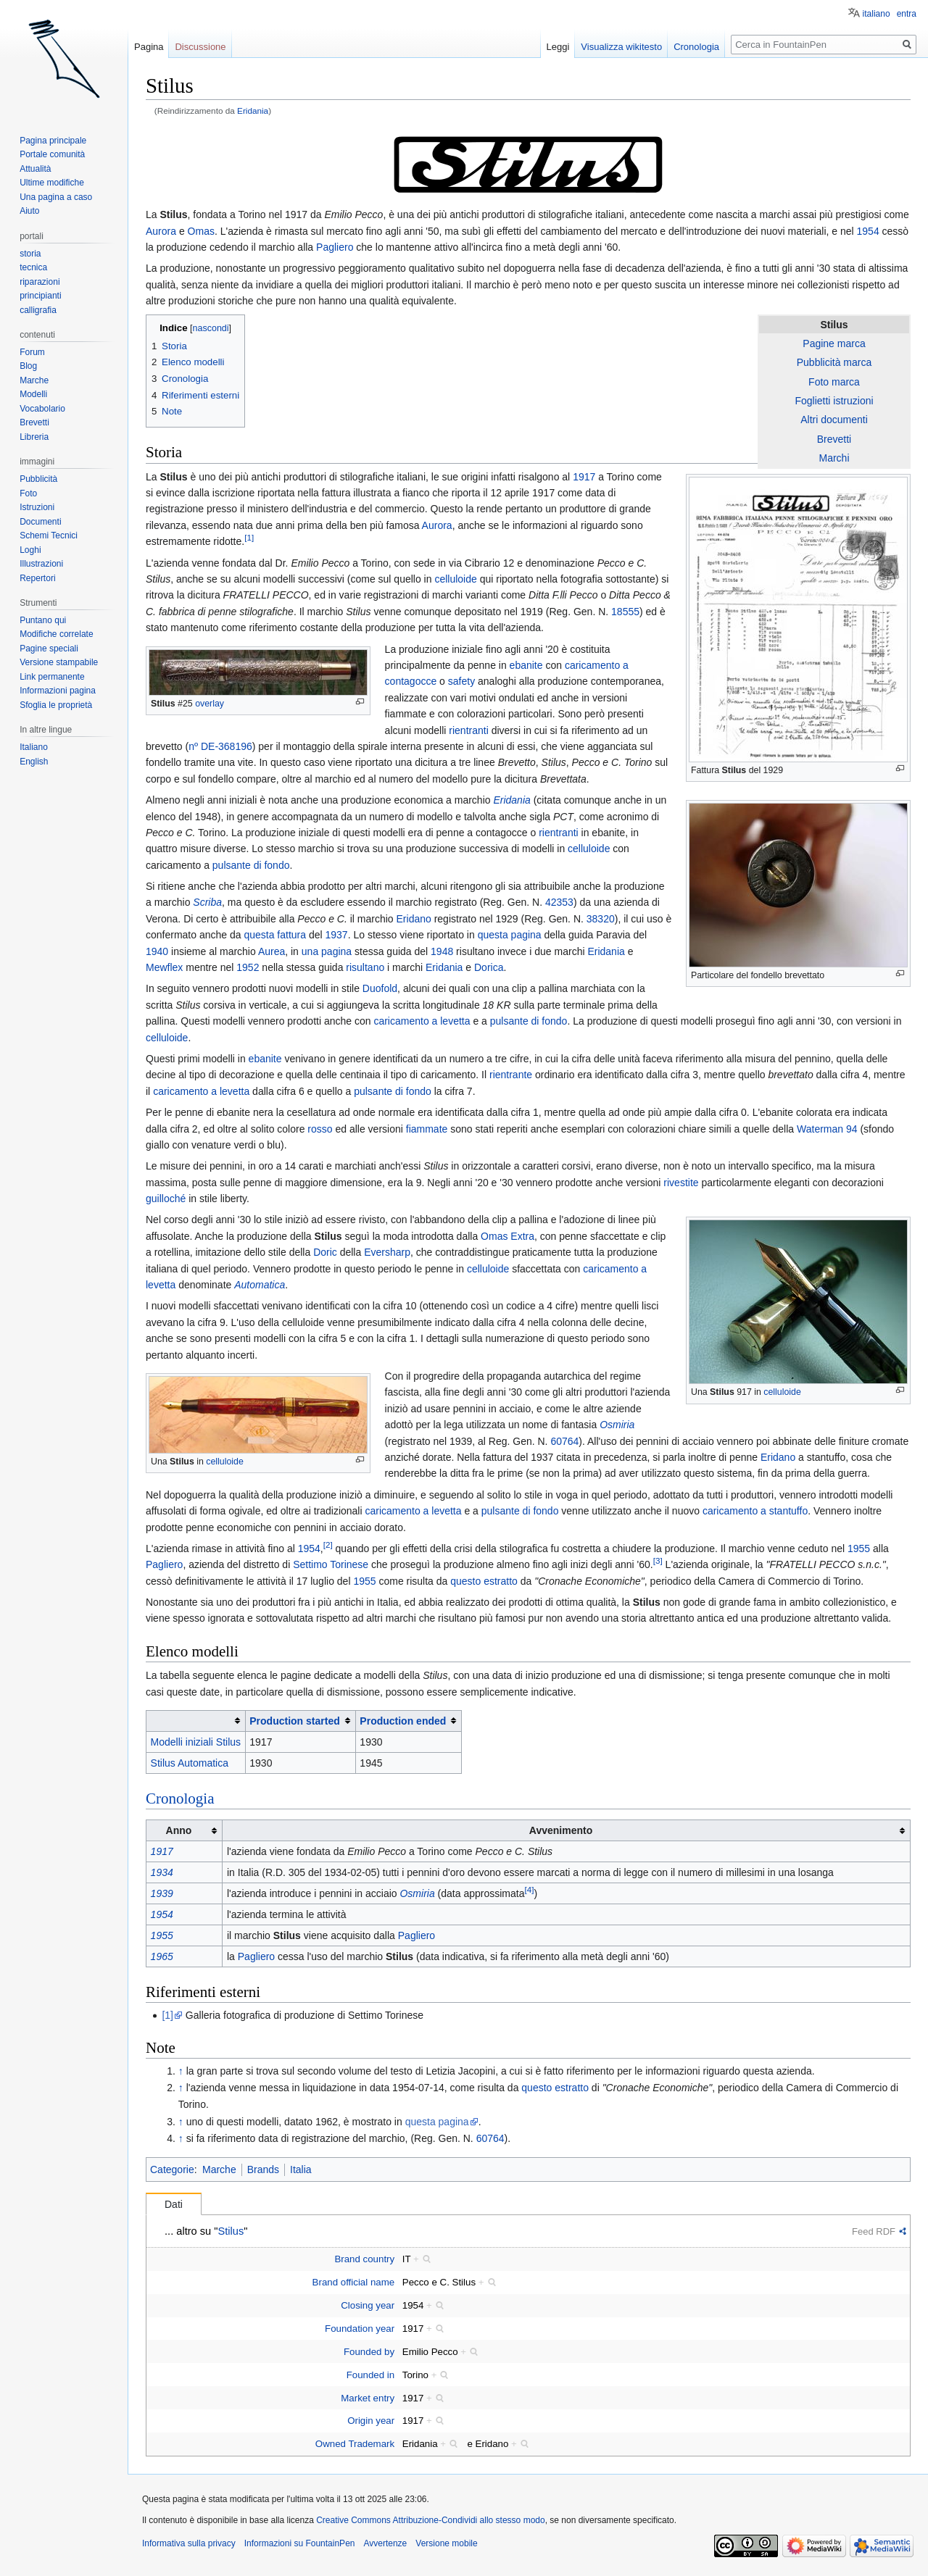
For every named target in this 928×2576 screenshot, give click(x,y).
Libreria (34, 437)
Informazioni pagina (58, 690)
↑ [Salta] (180, 2071)
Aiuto (29, 211)
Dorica (488, 967)
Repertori (37, 578)
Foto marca (834, 382)
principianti (40, 296)
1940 (157, 951)
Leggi (558, 46)
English (34, 761)
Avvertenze (385, 2543)
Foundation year (359, 2328)
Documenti (40, 522)
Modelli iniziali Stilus (196, 1742)
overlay (209, 704)
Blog (28, 366)
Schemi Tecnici (49, 535)
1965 (162, 1956)
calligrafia (38, 310)
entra (906, 14)
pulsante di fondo (251, 865)
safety (461, 681)
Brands (263, 2169)
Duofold (379, 988)
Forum (32, 352)
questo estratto (484, 1581)
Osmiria (617, 1424)
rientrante (510, 1074)
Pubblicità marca (834, 362)
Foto (28, 493)
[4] (529, 1889)
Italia (301, 2169)
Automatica (259, 1285)
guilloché (166, 1198)
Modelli (33, 394)
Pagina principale (53, 141)
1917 (584, 477)
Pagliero (334, 247)
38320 (601, 919)
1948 (442, 951)
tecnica (33, 267)
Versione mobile (446, 2543)
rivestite (680, 1182)
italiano (876, 14)
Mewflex (164, 967)
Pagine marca (834, 343)
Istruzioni (37, 507)
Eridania (252, 110)
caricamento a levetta (421, 1021)
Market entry (367, 2398)
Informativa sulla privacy (189, 2543)
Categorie (172, 2169)
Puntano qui (43, 620)
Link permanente (52, 677)
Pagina (148, 46)
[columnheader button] (196, 1720)
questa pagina (510, 935)
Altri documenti (834, 419)
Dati (174, 2204)
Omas (201, 231)
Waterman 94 (827, 1129)
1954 (868, 231)
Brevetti (834, 439)
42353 (559, 902)
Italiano (34, 747)
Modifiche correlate (56, 634)
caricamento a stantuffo (755, 1511)
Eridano (414, 919)
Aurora (161, 231)
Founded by (369, 2351)
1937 (337, 935)
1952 (247, 967)
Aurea (271, 951)
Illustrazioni (41, 564)
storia (30, 254)
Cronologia (180, 1798)
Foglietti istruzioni (834, 401)
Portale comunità (52, 154)
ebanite (526, 665)
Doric (325, 1252)
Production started (294, 1721)
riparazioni (39, 282)
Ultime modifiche (52, 183)
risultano (365, 967)
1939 (162, 1893)
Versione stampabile (59, 662)
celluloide (455, 579)
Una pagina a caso (56, 197)
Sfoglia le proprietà (56, 705)
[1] (249, 538)
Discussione (200, 46)
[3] (658, 1561)
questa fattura (275, 935)
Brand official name (353, 2282)
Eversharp (387, 1252)
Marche (219, 2169)
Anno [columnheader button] (179, 1830)
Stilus (173, 214)
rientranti (468, 730)
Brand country (364, 2259)
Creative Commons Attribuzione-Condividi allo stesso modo (430, 2520)
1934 (162, 1872)
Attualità (35, 169)
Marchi (834, 458)
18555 (625, 611)
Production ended (403, 1721)
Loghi (30, 550)
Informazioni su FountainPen (299, 2543)
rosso (319, 1129)
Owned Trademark (354, 2443)
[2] (328, 1544)
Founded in (371, 2374)
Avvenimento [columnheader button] (560, 1830)
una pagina (327, 951)
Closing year (367, 2305)
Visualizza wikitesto (621, 46)
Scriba (207, 902)
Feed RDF (873, 2231)
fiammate (427, 1129)
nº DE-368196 (220, 746)
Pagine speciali (49, 648)
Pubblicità (38, 479)
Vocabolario (42, 409)
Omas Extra (507, 1236)
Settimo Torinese (330, 1564)
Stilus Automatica (189, 1763)
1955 (859, 1548)
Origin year (370, 2420)
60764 (564, 1441)
